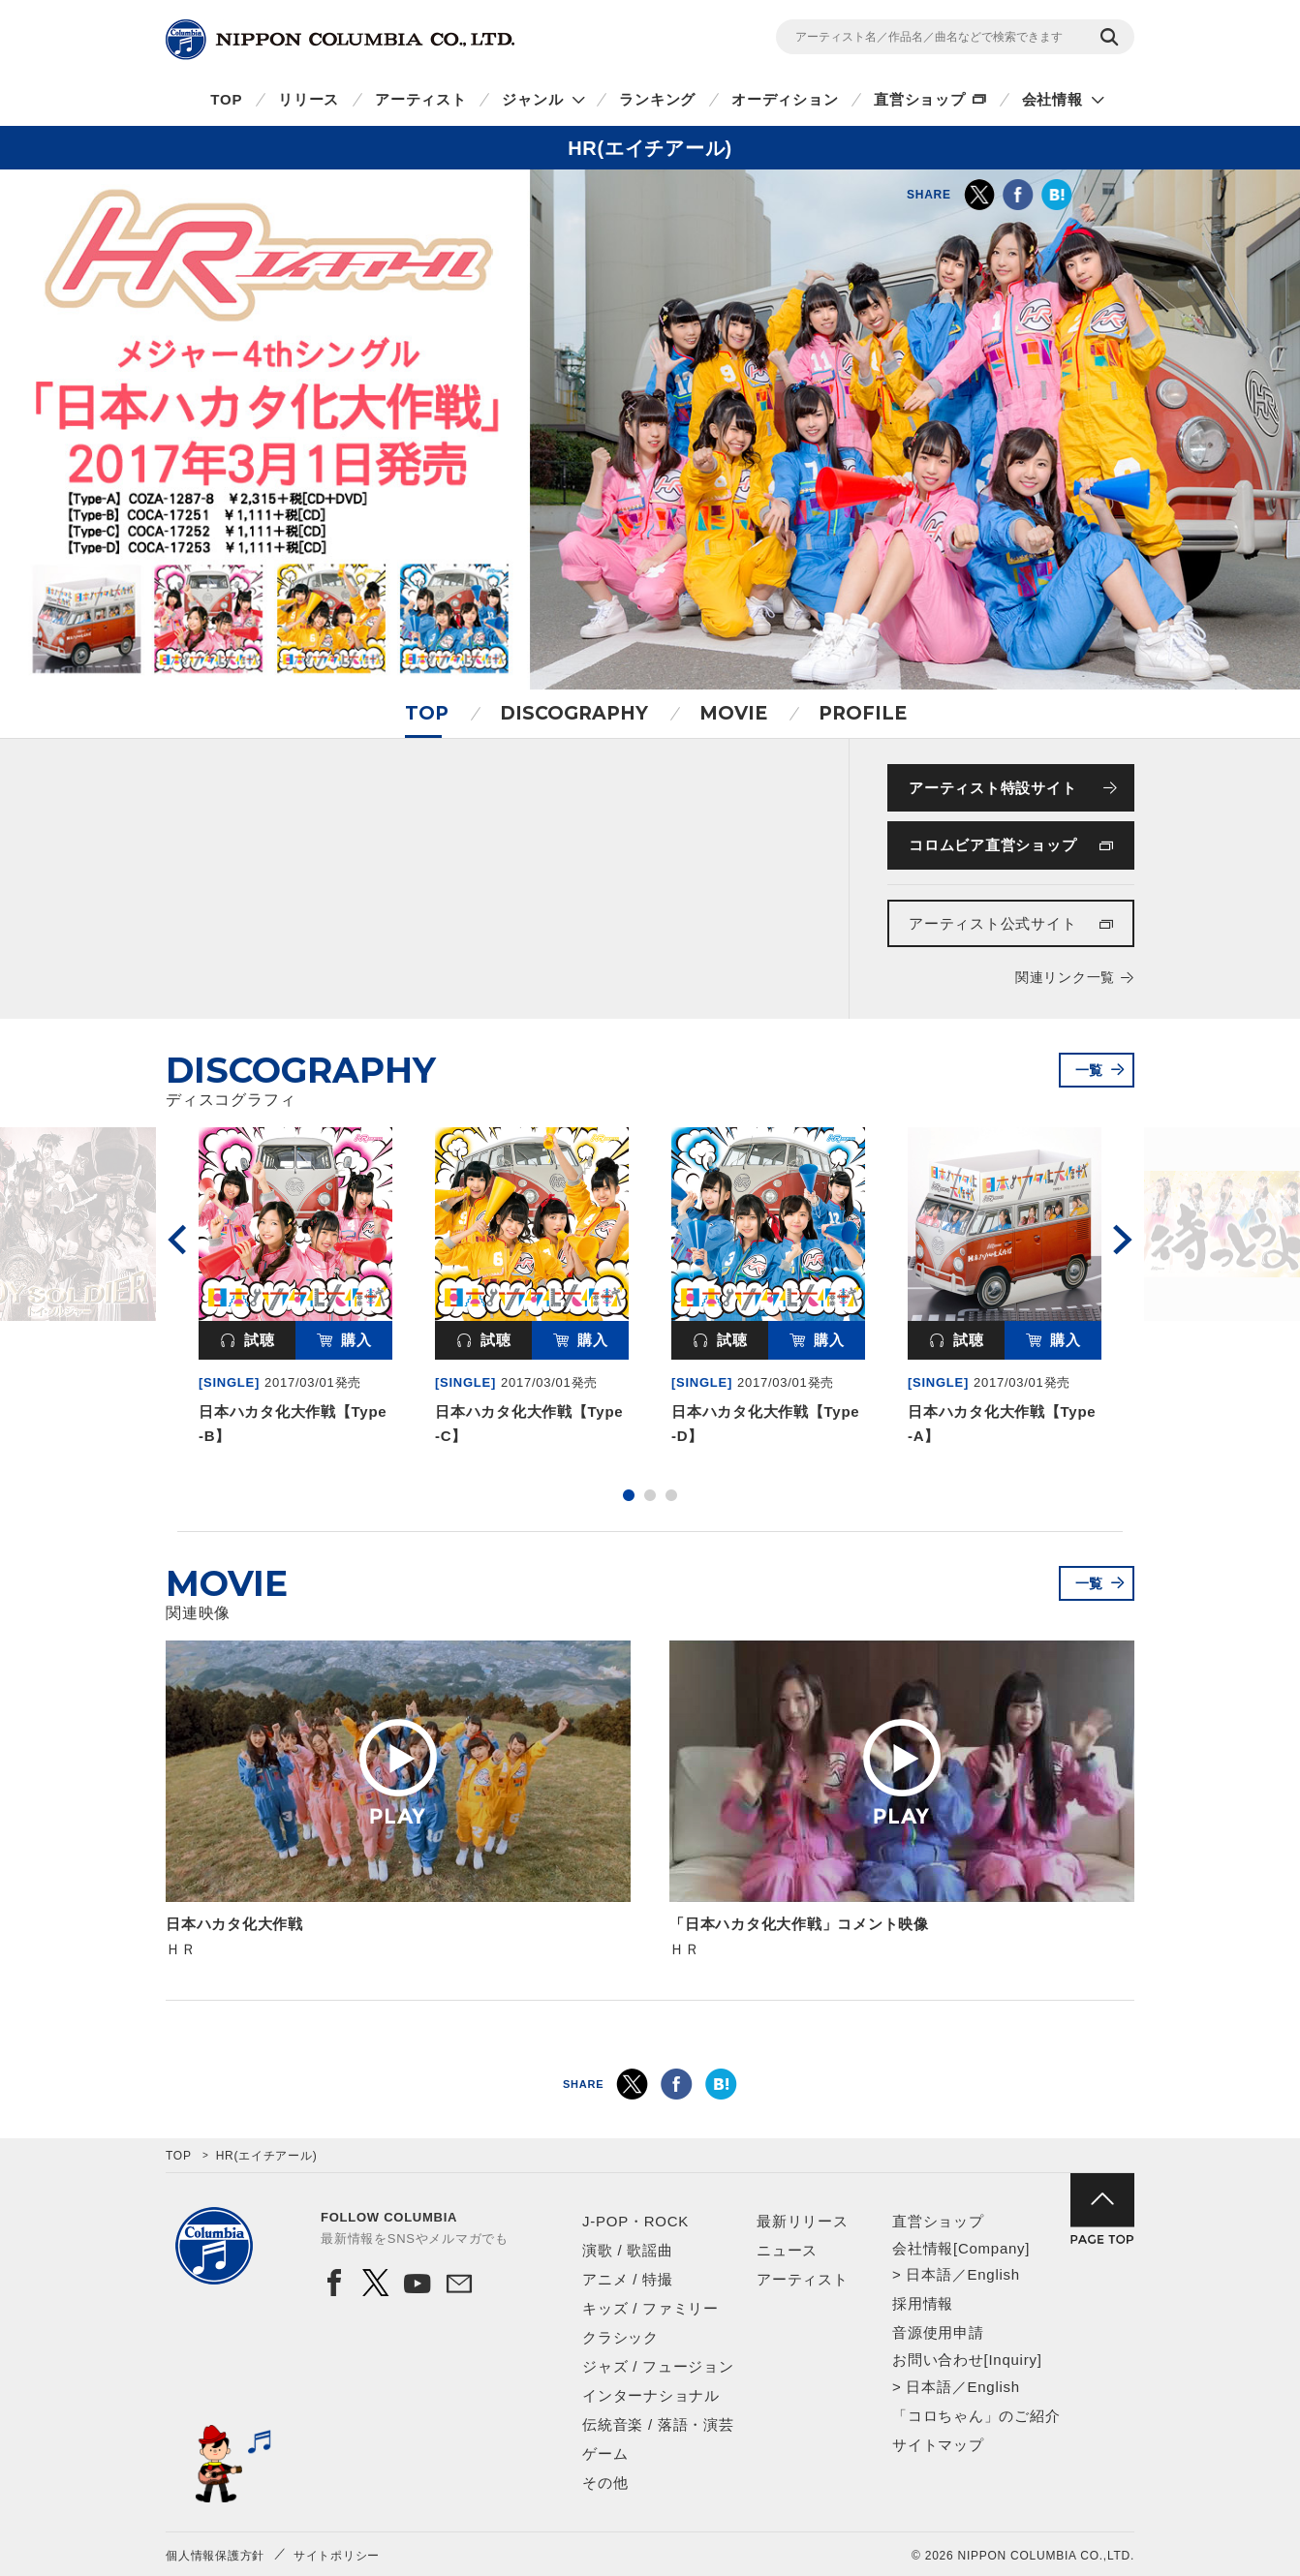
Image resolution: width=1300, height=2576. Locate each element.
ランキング (657, 99)
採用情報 (922, 2303)
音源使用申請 (938, 2332)
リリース (308, 99)
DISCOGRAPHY (574, 713)
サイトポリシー (337, 2555)
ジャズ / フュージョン (658, 2366)
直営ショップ (920, 99)
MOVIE (733, 713)
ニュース (787, 2250)
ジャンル (532, 99)
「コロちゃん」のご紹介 (976, 2415)
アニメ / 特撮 (627, 2279)
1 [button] (628, 1495)
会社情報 (1052, 99)
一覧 (1089, 1070)
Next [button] (1122, 1239)
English (993, 2274)
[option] (295, 1290)
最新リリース (803, 2221)
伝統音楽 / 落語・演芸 (658, 2424)
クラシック (620, 2337)
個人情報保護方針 (215, 2555)
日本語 (928, 2274)
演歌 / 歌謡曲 (627, 2250)
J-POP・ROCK (635, 2221)
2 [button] (650, 1495)
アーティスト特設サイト (992, 788)
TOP (226, 99)
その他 (605, 2482)
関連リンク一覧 (1065, 977)
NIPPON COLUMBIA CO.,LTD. (340, 39)
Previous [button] (177, 1239)
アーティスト (421, 99)
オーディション (784, 99)
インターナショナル (651, 2395)
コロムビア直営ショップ (992, 845)
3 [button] (671, 1495)
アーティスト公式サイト (992, 923)
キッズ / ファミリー (650, 2308)
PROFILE (863, 713)
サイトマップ (938, 2445)
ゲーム (605, 2453)
